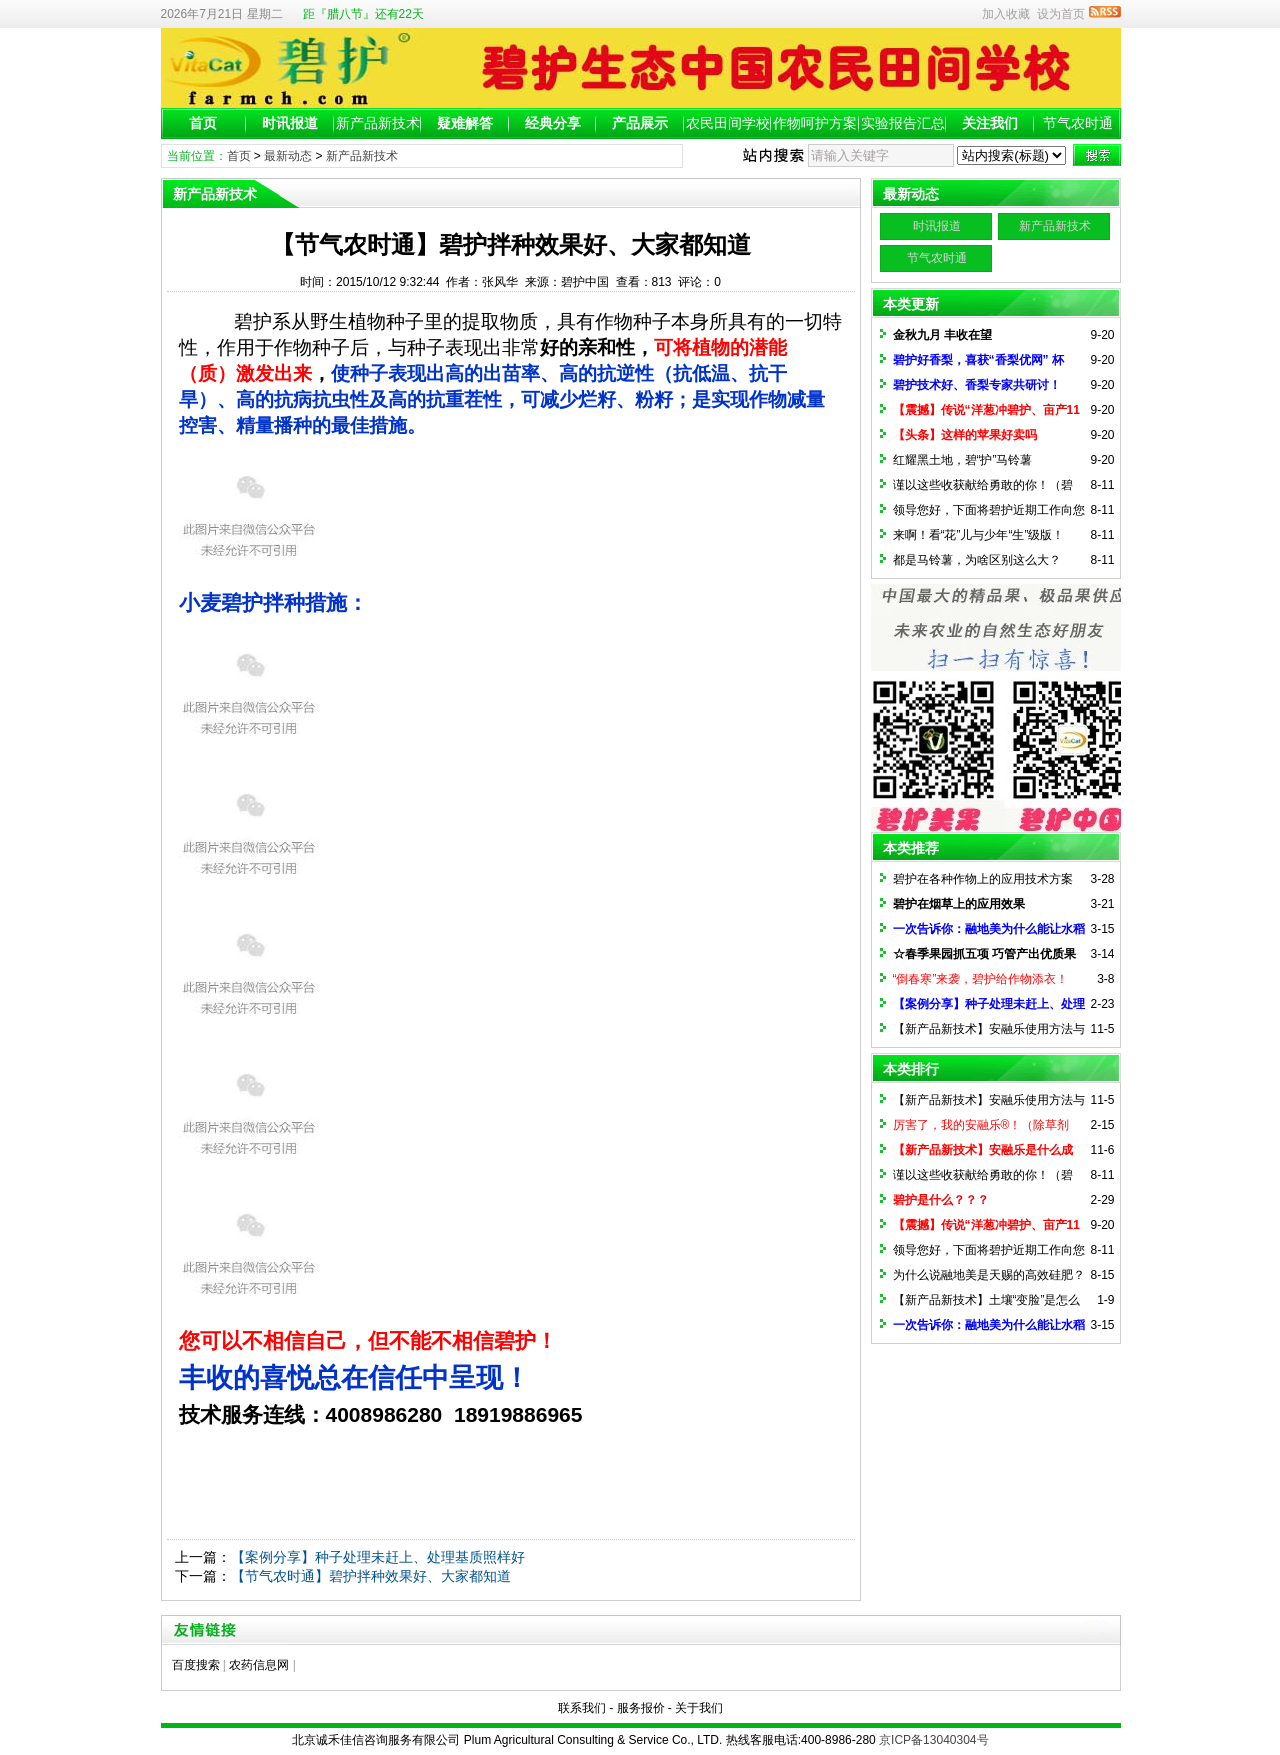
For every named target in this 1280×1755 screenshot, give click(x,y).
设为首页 (1061, 14)
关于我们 (699, 1708)
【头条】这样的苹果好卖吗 (965, 435)
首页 (203, 123)
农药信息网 (259, 1665)
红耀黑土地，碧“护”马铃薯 (963, 460)
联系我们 (582, 1708)
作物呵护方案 (815, 123)
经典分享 (553, 123)
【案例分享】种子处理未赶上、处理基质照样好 (378, 1557)
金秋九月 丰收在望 (942, 335)
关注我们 (990, 123)
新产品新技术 (378, 123)
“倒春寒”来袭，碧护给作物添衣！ (981, 979)
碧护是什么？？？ (941, 1200)
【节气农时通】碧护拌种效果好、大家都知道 (371, 1576)
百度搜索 (196, 1665)
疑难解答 (465, 123)
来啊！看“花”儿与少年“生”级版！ (979, 535)
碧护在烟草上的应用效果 (959, 904)
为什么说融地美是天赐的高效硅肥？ (989, 1275)
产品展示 (640, 123)
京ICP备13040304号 (933, 1740)
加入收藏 (1006, 14)
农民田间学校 (728, 123)
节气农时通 (1078, 123)
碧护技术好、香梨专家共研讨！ (977, 385)
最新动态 (288, 156)
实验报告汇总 (903, 123)
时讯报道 (290, 123)
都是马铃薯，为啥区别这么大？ (977, 560)
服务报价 (641, 1708)
